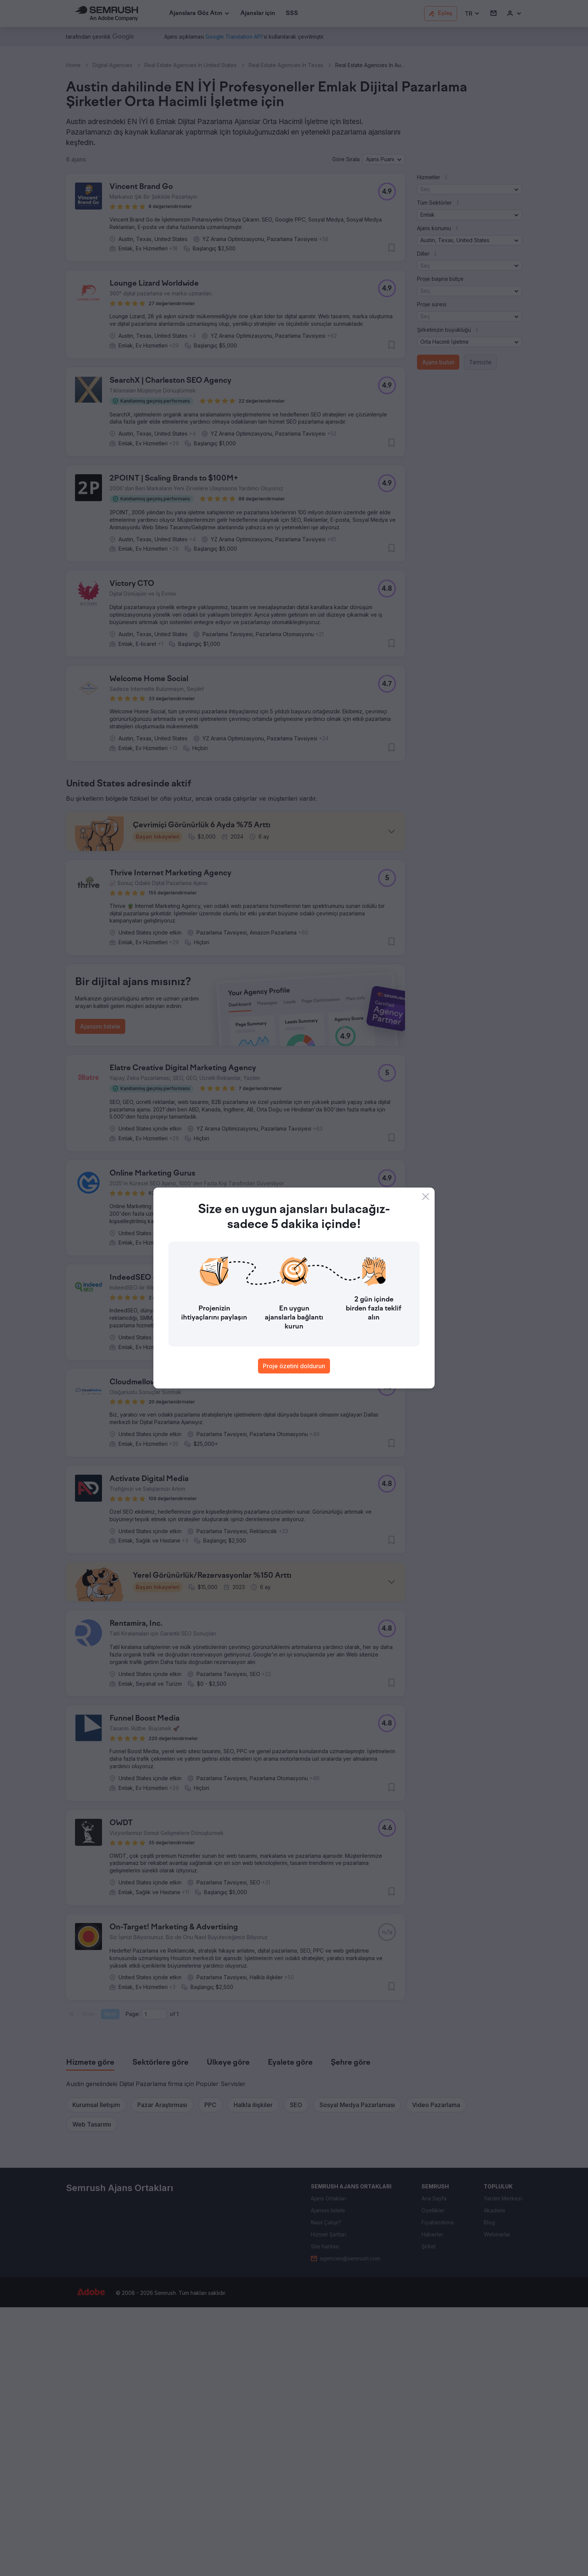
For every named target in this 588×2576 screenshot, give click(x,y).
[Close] (426, 1197)
